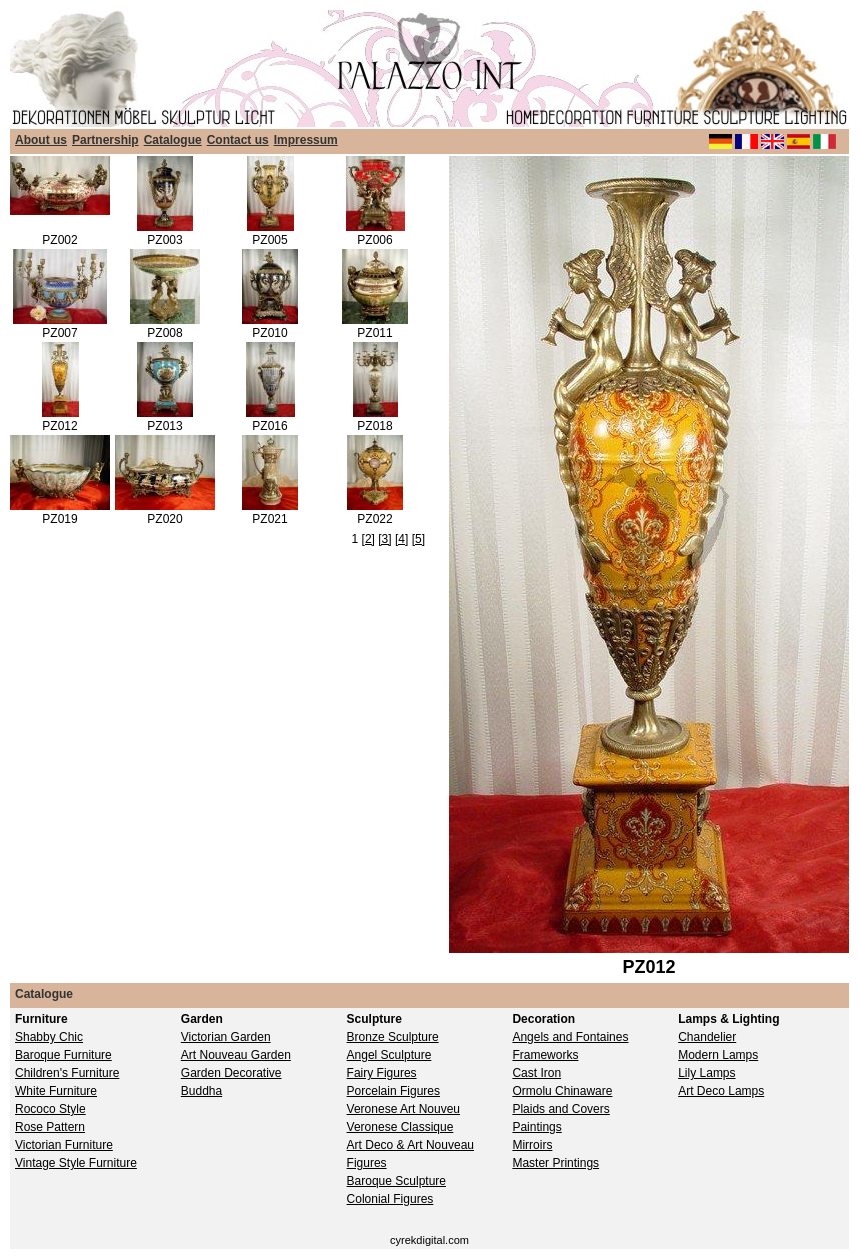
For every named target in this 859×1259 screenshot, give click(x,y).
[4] (401, 539)
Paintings (536, 1127)
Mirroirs (532, 1145)
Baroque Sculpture (396, 1181)
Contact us (238, 140)
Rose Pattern (50, 1127)
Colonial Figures (390, 1199)
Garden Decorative (231, 1073)
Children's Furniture (67, 1073)
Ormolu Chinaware (562, 1091)
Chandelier (707, 1037)
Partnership (105, 140)
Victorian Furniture (64, 1145)
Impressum (306, 140)
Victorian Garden (226, 1037)
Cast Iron (536, 1073)
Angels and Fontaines (570, 1037)
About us (41, 140)
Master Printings (555, 1163)
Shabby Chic (49, 1037)
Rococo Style (50, 1109)
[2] (368, 539)
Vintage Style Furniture (76, 1163)
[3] (384, 539)
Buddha (201, 1091)
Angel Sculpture (389, 1055)
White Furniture (56, 1091)
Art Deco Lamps (721, 1091)
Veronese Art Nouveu (403, 1109)
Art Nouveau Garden (236, 1055)
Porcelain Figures (393, 1091)
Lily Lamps (706, 1073)
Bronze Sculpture (393, 1037)
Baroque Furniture (63, 1055)
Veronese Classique (400, 1127)
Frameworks (545, 1055)
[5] (418, 539)
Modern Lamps (718, 1055)
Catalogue (173, 140)
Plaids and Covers (560, 1109)
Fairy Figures (382, 1073)
